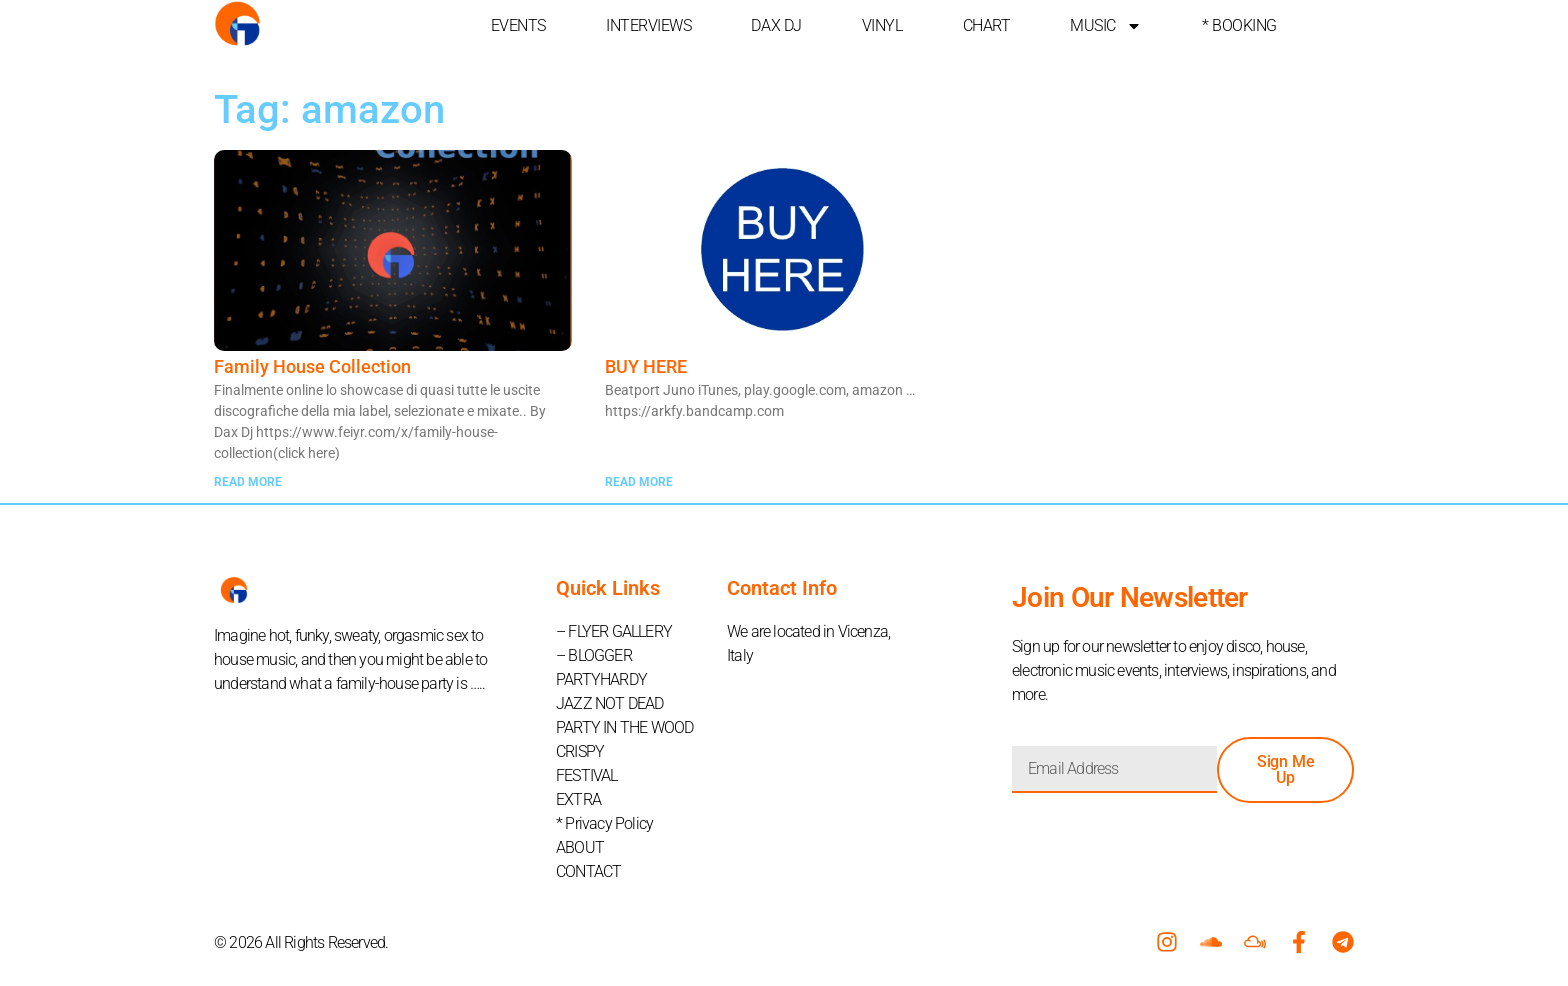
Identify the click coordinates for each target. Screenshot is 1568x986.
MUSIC (1106, 26)
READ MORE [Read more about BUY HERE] (639, 482)
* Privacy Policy (604, 823)
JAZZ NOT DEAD (610, 703)
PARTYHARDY (601, 679)
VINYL (882, 25)
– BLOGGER (594, 655)
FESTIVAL (587, 775)
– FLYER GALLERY (614, 631)
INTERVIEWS (649, 25)
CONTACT (588, 871)
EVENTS (518, 25)
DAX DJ (776, 25)
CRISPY (580, 751)
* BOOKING (1239, 25)
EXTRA (578, 799)
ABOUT (580, 847)
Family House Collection (312, 366)
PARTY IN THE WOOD (624, 727)
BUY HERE (646, 366)
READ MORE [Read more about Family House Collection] (248, 482)
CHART (987, 25)
